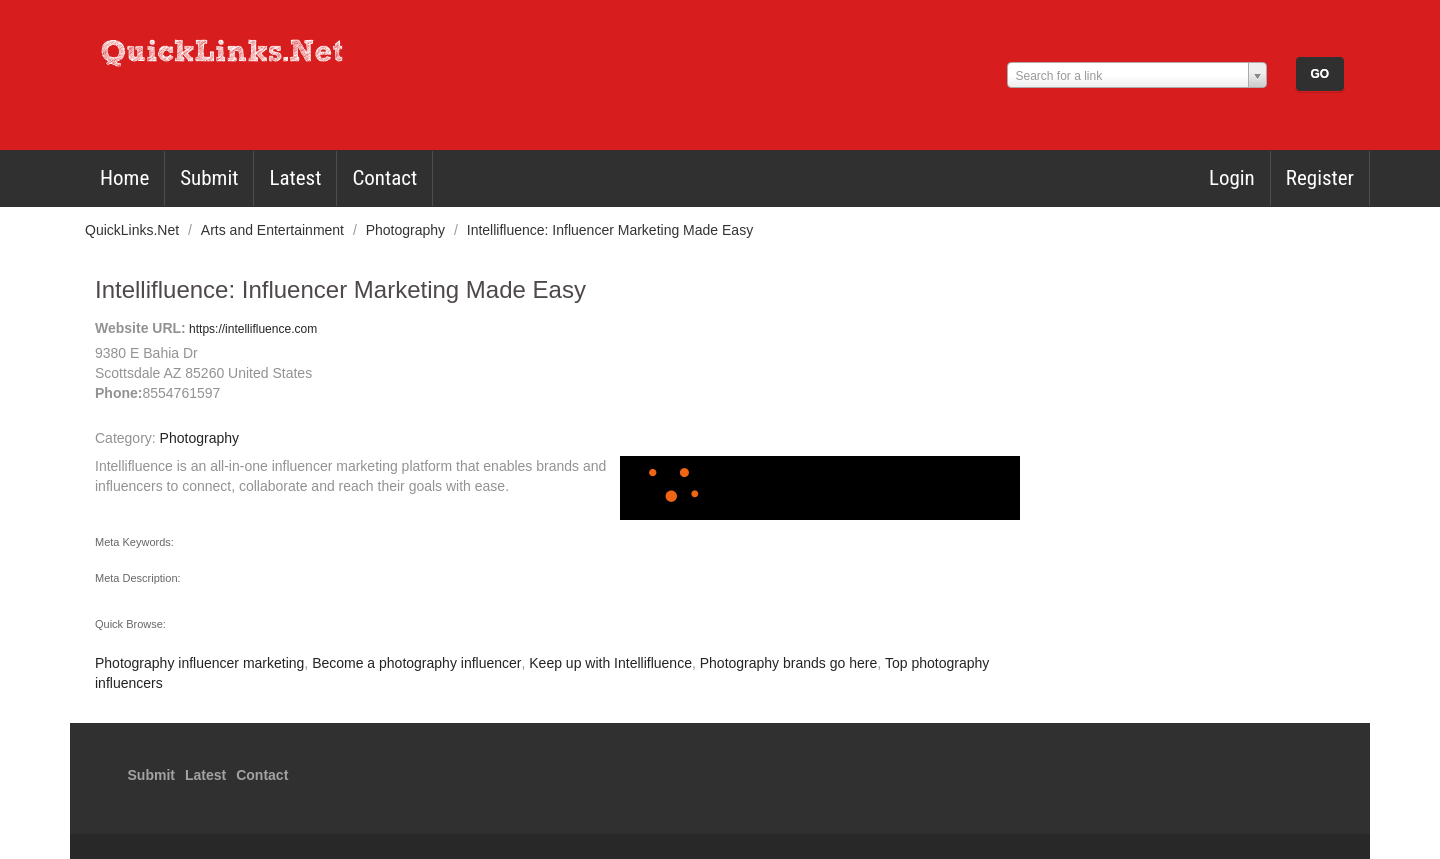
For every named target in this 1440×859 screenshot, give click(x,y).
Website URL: (140, 328)
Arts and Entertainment (274, 230)
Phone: (118, 393)
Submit (209, 178)
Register (1320, 178)
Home (124, 178)
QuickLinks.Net (134, 230)
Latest (295, 178)
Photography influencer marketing (199, 663)
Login (1232, 178)
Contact (384, 178)
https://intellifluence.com (251, 329)
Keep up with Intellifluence (610, 663)
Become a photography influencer (416, 663)
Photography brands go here (788, 663)
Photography (407, 230)
